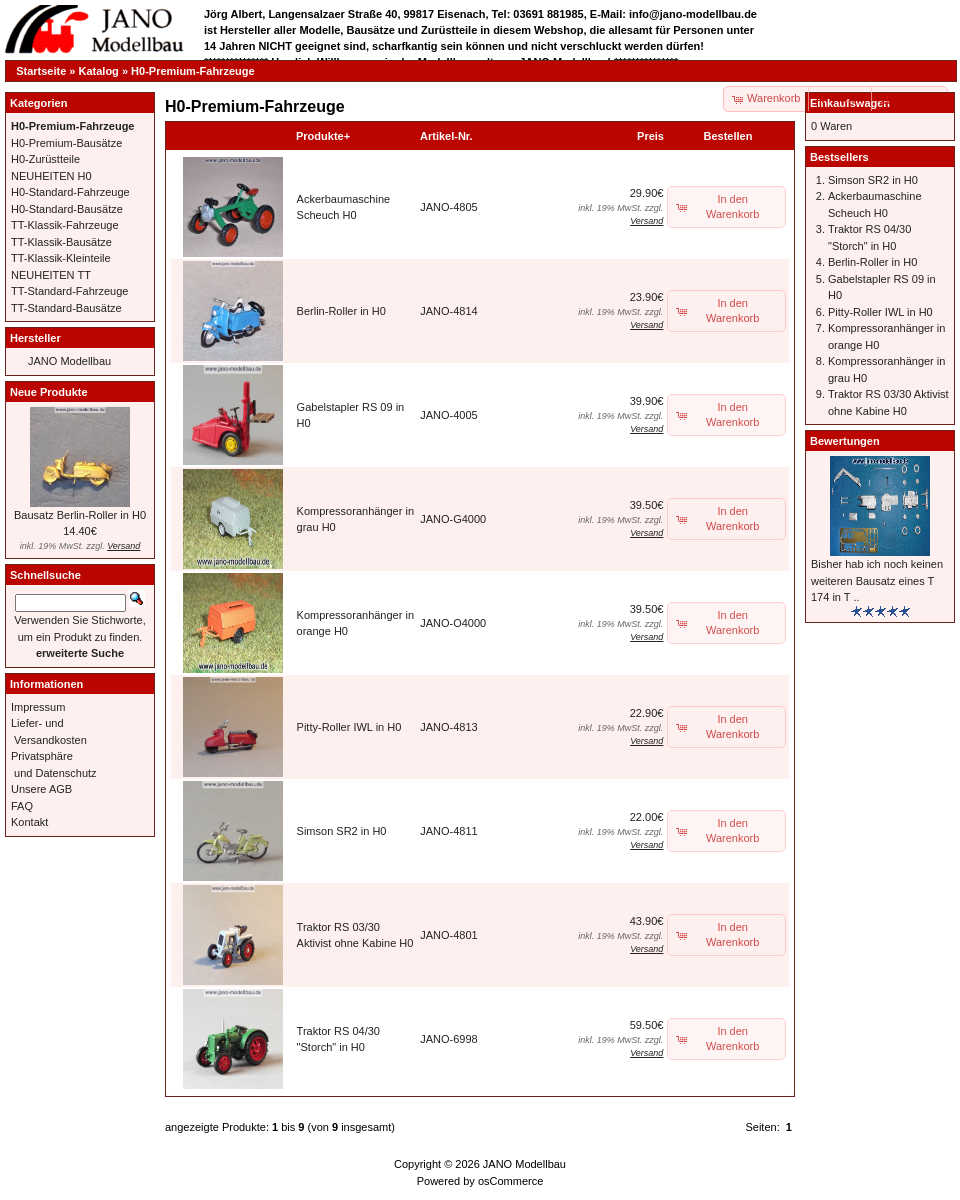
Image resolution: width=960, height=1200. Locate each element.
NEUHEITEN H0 (51, 176)
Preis (650, 136)
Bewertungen (845, 441)
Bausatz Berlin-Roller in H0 (80, 515)
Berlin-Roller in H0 (341, 311)
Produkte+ (323, 136)
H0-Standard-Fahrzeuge (70, 192)
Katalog (99, 71)
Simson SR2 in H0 (342, 831)
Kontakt (29, 822)
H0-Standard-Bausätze (67, 209)
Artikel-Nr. (446, 136)
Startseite (41, 71)
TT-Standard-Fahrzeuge (69, 291)
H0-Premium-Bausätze (66, 143)
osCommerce (510, 1181)
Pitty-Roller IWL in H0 (349, 727)
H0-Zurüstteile (45, 159)
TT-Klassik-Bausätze (61, 242)
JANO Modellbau (69, 361)
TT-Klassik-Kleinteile (61, 258)
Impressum (38, 707)
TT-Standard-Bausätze (66, 308)
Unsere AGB (41, 789)
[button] (841, 99)
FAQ (22, 806)
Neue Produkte (49, 392)
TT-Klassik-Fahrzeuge (65, 225)
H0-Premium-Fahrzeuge (192, 71)
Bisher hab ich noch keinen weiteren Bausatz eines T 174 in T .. (877, 580)
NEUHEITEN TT (51, 275)
